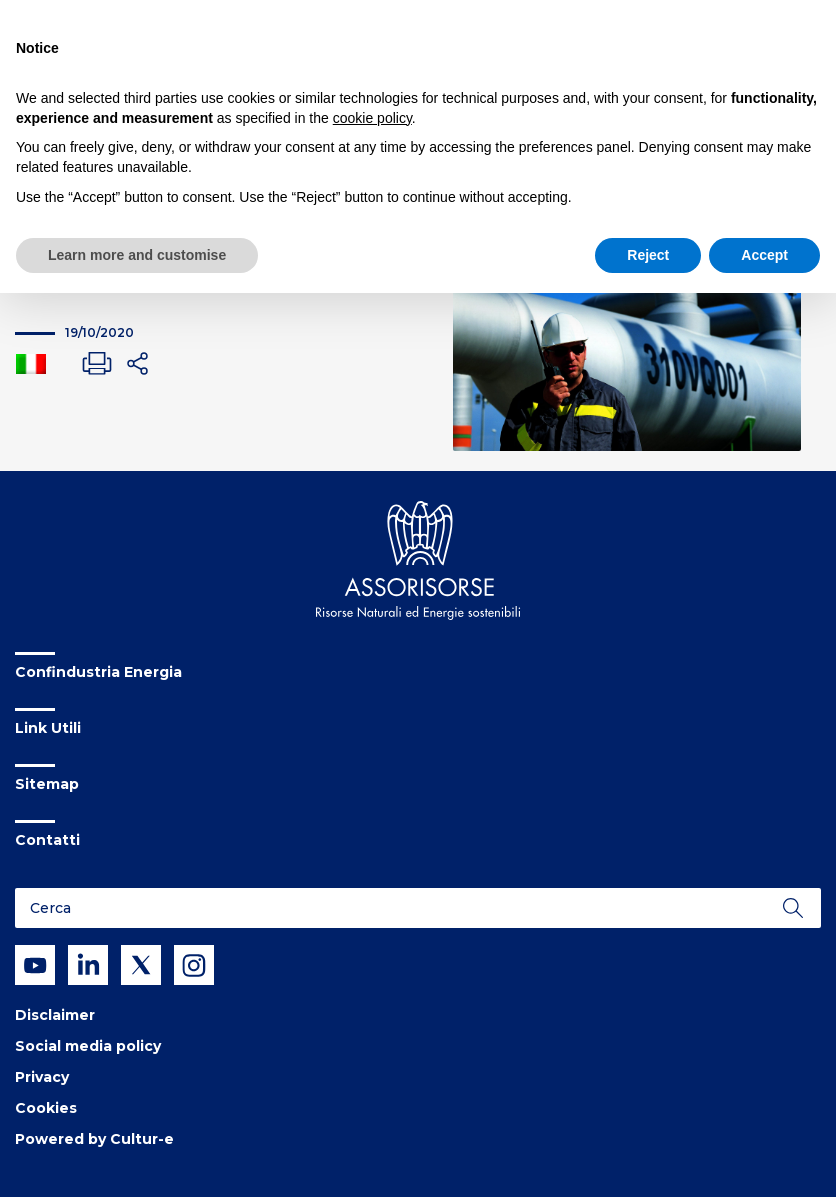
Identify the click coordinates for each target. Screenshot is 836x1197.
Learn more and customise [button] (137, 255)
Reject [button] (648, 255)
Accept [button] (764, 255)
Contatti (47, 840)
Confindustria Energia (98, 672)
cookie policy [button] (372, 118)
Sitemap (47, 784)
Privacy (42, 1077)
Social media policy (88, 1046)
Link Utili (48, 728)
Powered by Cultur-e (94, 1139)
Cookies (46, 1108)
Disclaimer (55, 1015)
